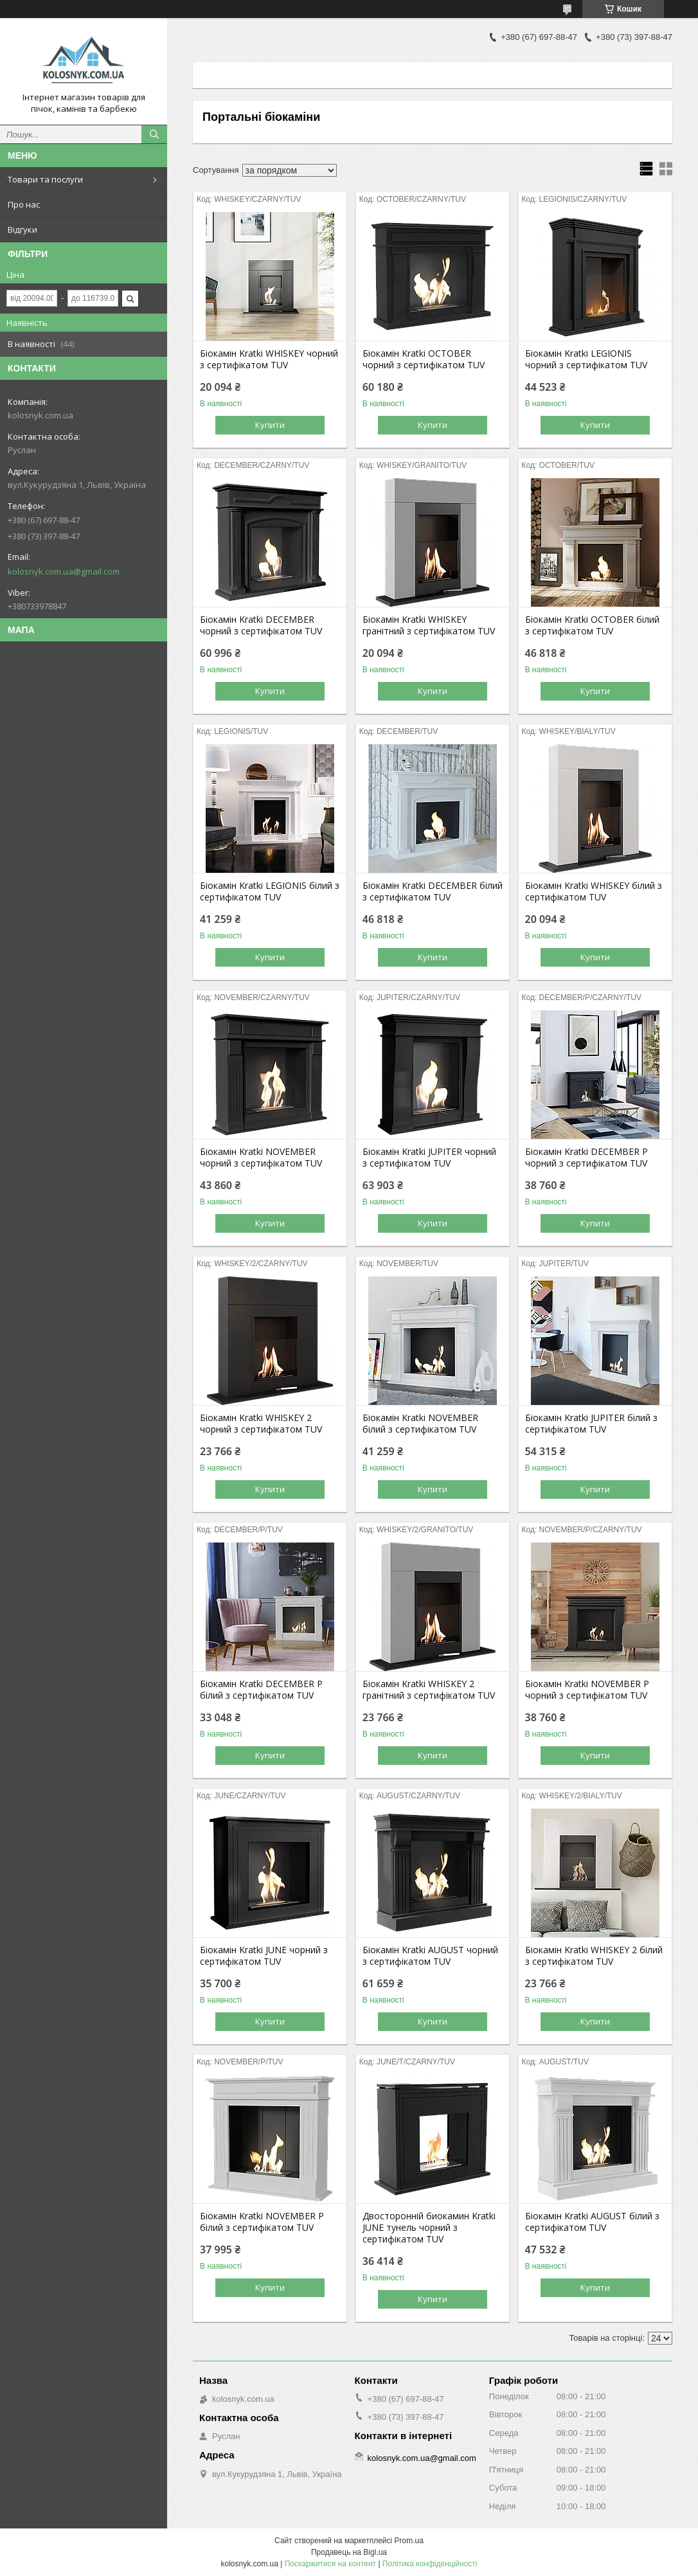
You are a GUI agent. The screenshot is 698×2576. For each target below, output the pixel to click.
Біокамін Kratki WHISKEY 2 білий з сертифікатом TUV (594, 1955)
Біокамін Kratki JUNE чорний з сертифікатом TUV (264, 1955)
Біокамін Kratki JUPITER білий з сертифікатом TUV (591, 1423)
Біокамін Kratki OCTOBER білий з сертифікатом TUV (592, 625)
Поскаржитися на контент (330, 2563)
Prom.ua (409, 2540)
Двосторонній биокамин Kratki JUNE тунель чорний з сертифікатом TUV (429, 2227)
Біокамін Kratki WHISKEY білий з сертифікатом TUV (593, 891)
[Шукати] (154, 134)
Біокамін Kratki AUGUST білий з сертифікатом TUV (592, 2221)
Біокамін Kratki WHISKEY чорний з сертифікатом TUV (269, 359)
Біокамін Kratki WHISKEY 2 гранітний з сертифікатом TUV (428, 1689)
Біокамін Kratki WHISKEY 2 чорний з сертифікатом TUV (261, 1423)
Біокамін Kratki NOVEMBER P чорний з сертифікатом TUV (587, 1689)
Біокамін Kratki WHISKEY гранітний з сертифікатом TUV (428, 625)
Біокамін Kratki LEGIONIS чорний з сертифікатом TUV (586, 359)
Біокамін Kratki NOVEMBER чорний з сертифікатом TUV (261, 1157)
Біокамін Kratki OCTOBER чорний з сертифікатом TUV (423, 359)
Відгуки (22, 229)
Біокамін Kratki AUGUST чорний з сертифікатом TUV (430, 1955)
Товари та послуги (45, 179)
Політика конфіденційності (430, 2563)
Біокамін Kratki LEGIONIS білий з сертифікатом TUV (269, 891)
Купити (270, 425)
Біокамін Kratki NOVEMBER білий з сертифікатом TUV (420, 1423)
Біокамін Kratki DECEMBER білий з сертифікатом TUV (432, 891)
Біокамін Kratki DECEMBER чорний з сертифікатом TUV (261, 625)
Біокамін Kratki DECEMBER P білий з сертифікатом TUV (261, 1689)
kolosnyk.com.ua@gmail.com (64, 571)
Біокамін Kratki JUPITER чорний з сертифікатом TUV (429, 1157)
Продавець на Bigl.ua (349, 2552)
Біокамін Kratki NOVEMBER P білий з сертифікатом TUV (262, 2221)
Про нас (24, 204)
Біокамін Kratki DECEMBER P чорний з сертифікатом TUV (586, 1157)
